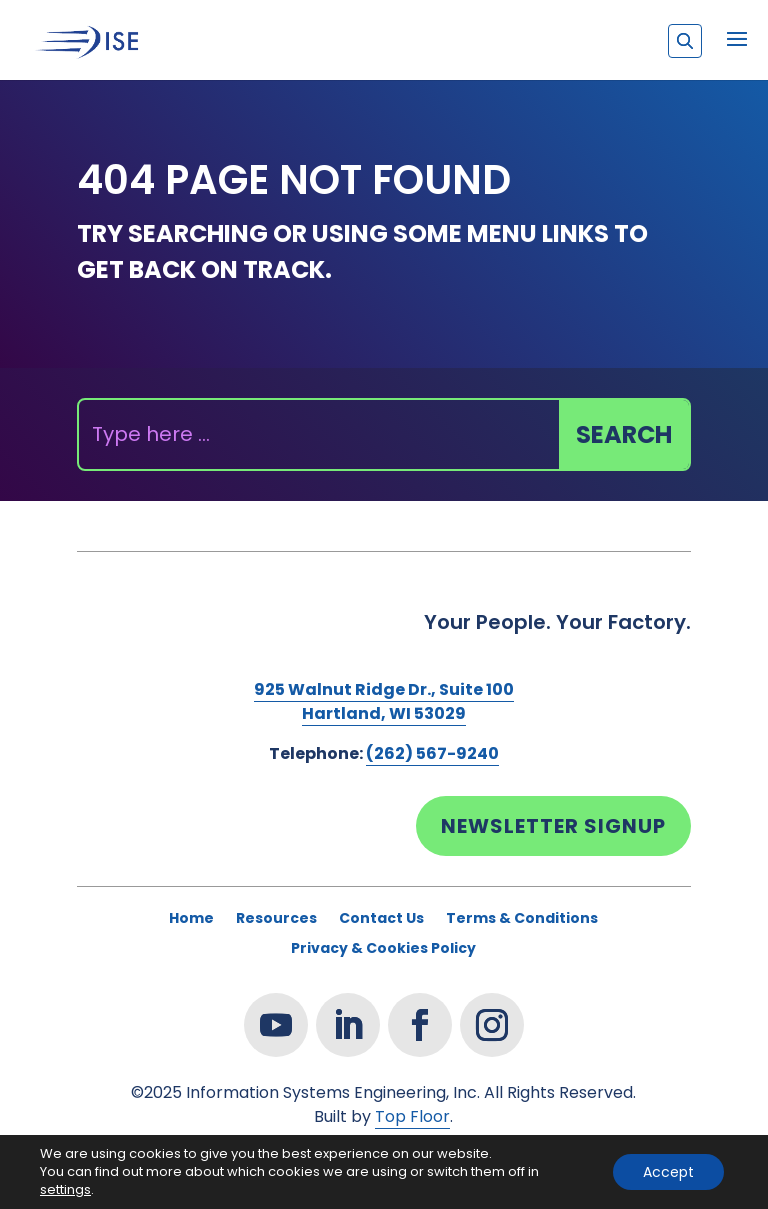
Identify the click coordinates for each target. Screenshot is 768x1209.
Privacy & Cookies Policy (383, 949)
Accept (668, 1172)
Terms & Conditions (522, 919)
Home (191, 919)
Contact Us (381, 919)
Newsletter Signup (553, 826)
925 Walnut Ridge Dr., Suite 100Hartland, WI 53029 (384, 701)
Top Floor (412, 1116)
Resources (276, 919)
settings (65, 1190)
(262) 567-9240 (432, 753)
